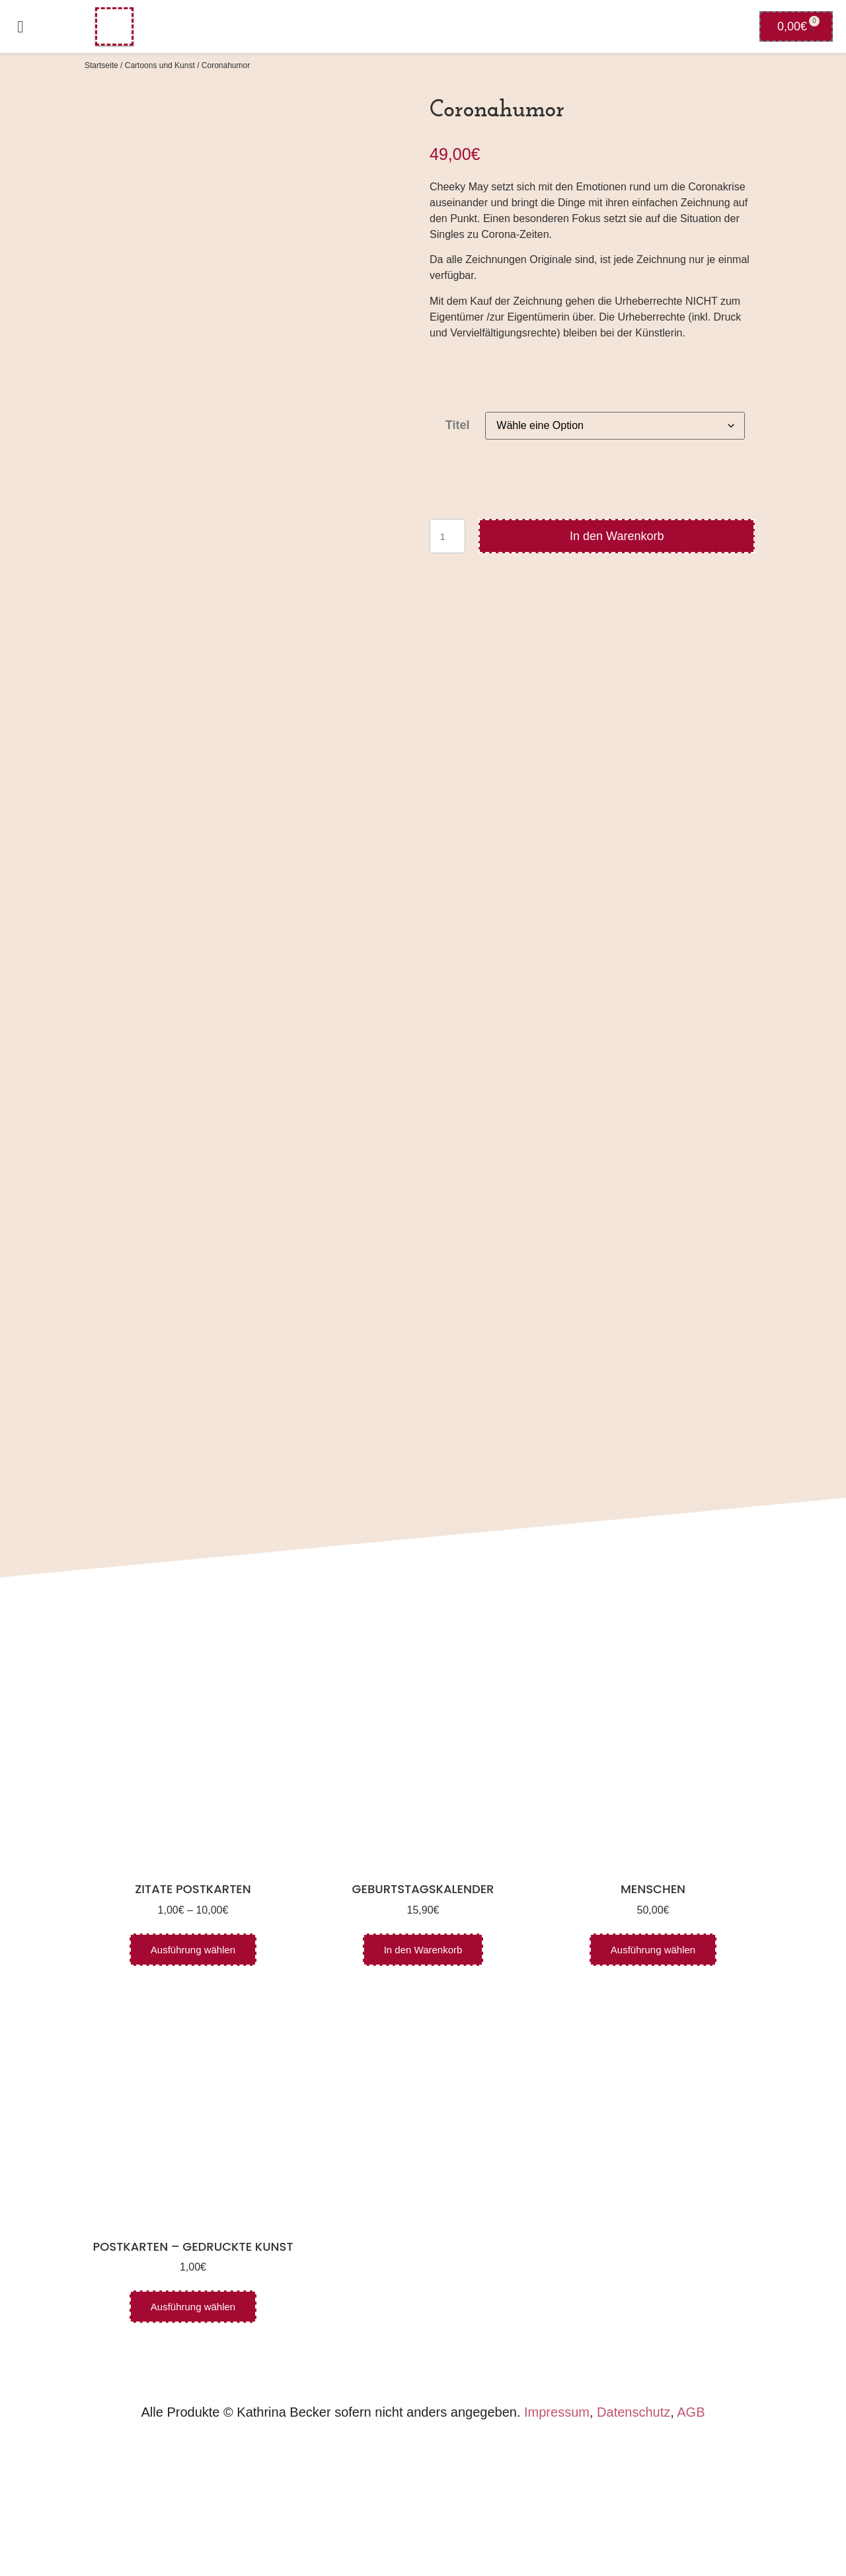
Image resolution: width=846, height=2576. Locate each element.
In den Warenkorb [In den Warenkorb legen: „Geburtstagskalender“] (423, 2080)
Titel (457, 425)
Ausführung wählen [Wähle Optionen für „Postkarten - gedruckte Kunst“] (193, 2438)
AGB (691, 2543)
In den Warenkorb (617, 536)
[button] (20, 26)
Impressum (557, 2543)
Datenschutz (633, 2543)
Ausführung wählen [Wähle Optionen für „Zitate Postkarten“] (193, 2080)
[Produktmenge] (447, 536)
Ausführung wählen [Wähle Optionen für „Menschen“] (653, 2080)
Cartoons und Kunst (160, 65)
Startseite (101, 65)
